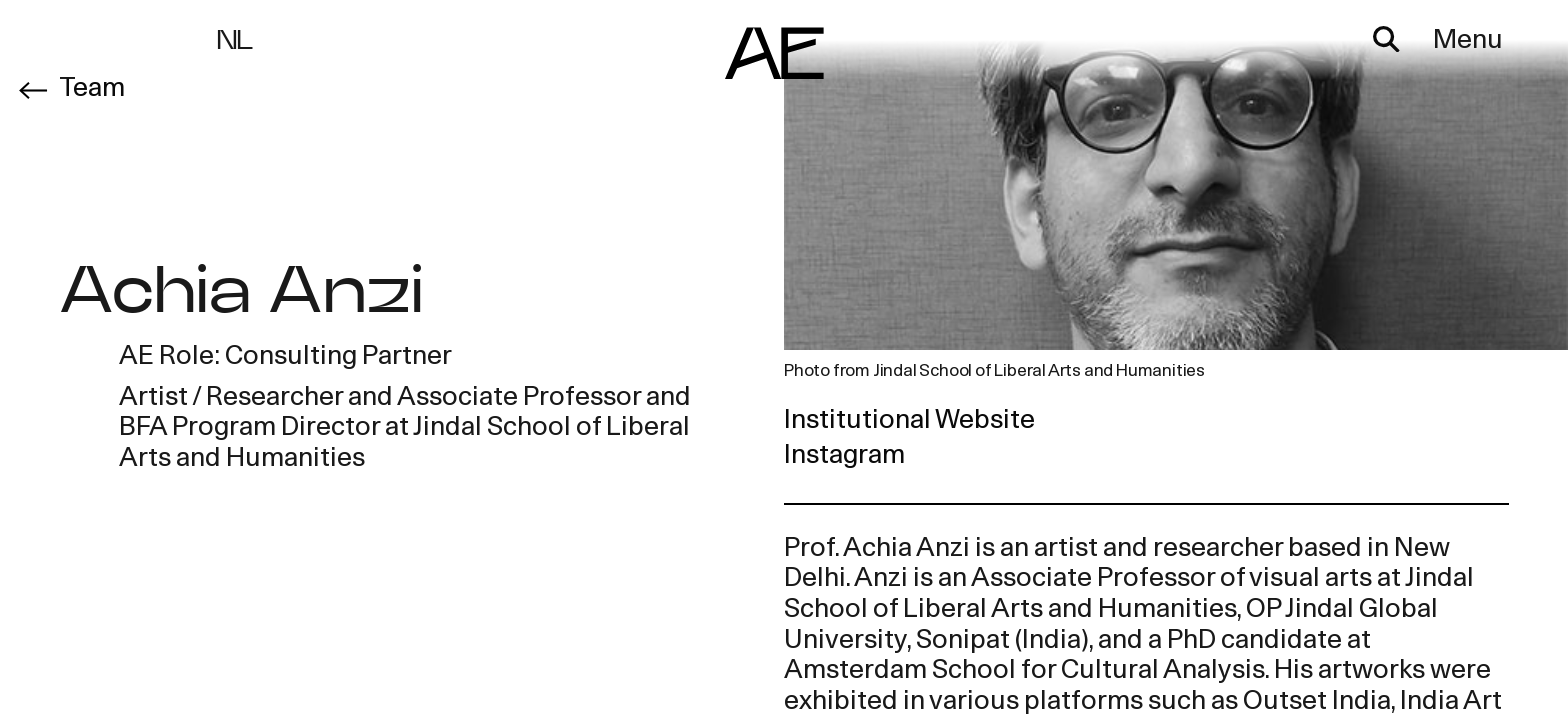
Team (92, 89)
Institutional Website (909, 421)
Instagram (844, 456)
